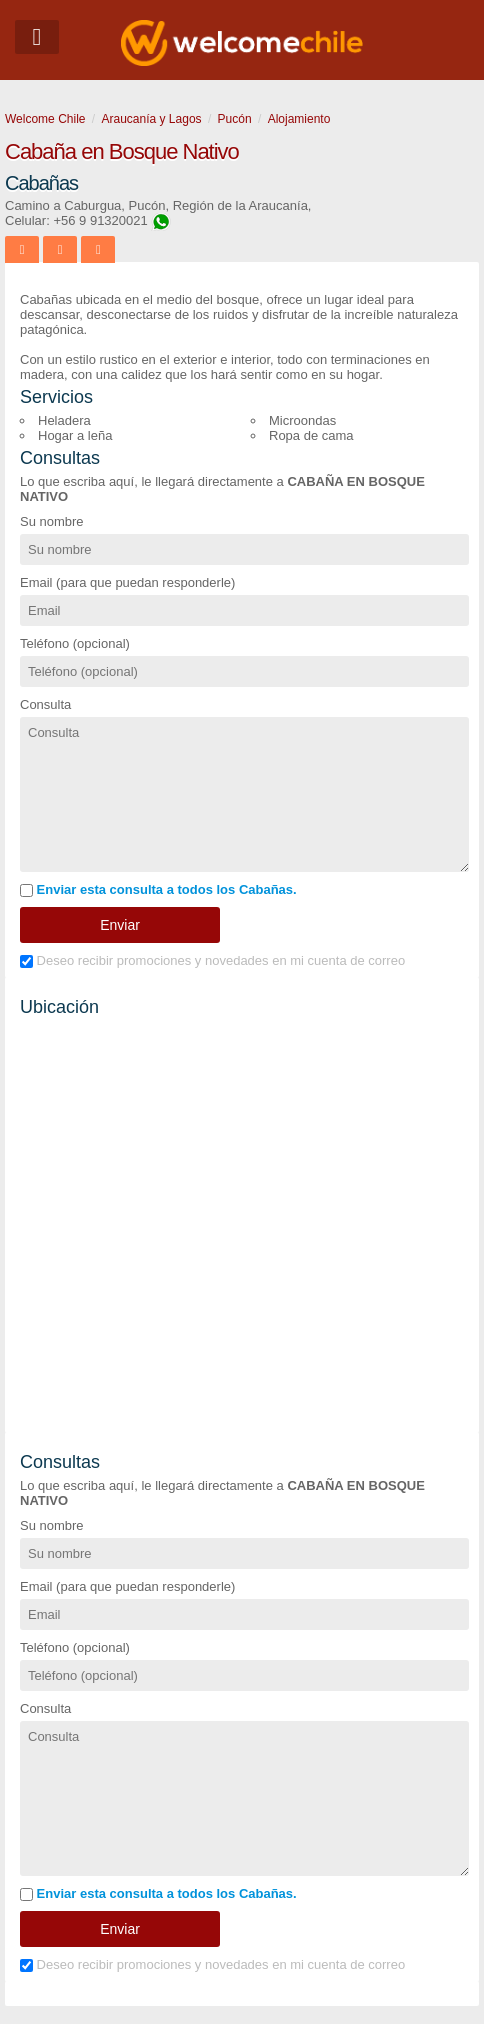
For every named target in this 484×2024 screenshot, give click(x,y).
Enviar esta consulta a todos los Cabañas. (158, 889)
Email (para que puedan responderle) (127, 582)
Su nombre (52, 521)
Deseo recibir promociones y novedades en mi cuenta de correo (212, 960)
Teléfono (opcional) (75, 643)
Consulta (45, 704)
